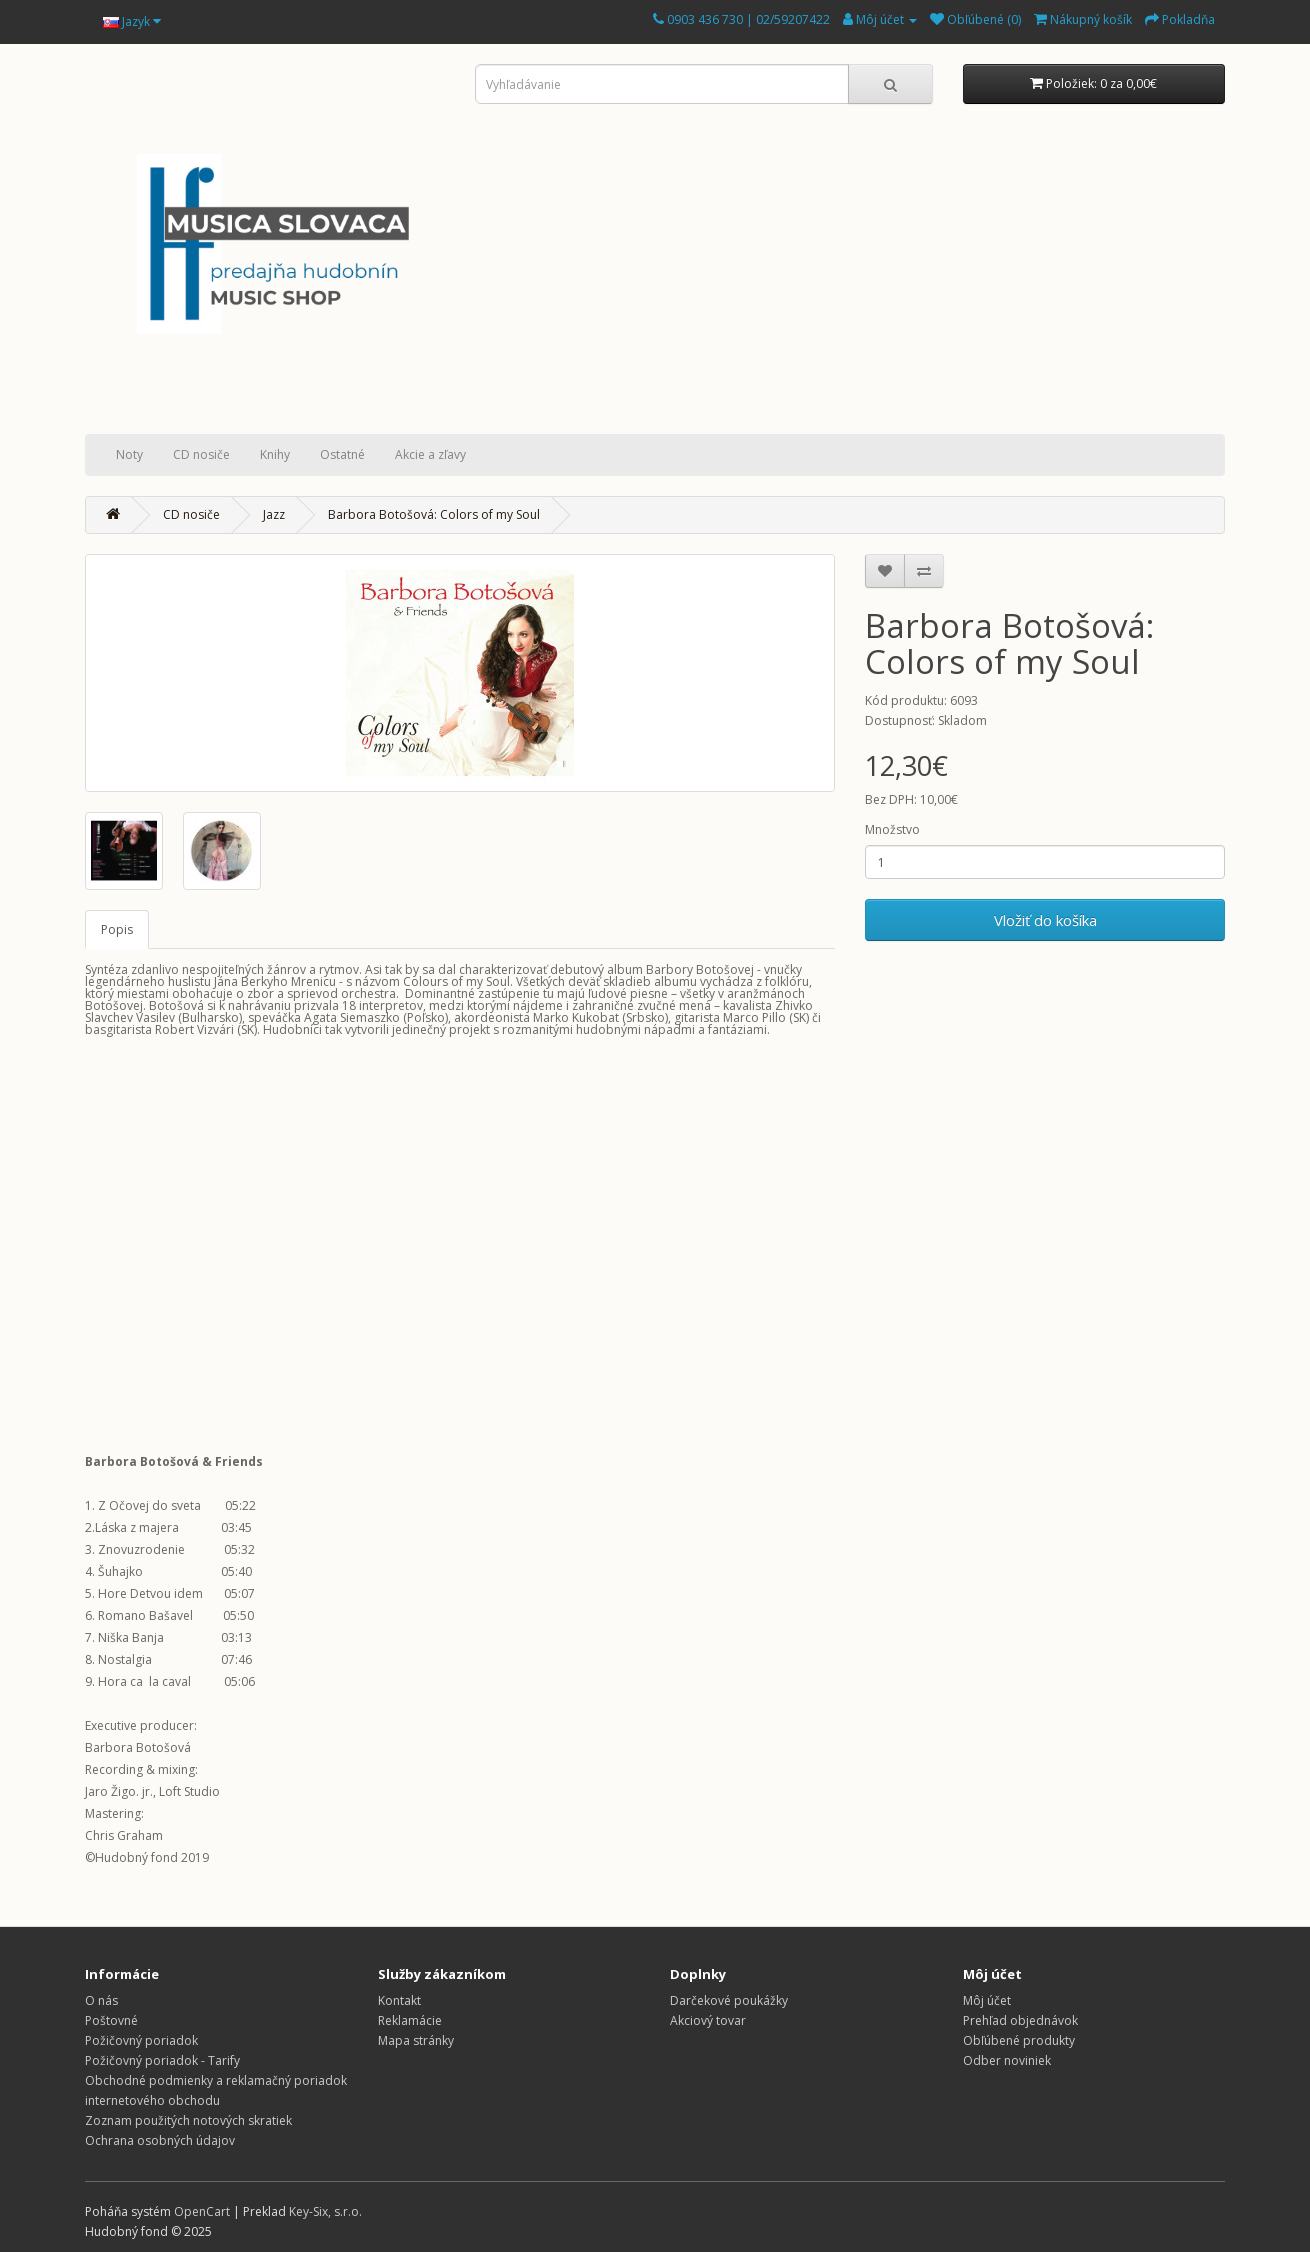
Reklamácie (410, 2020)
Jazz (274, 514)
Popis (117, 929)
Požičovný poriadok (141, 2040)
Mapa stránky (416, 2040)
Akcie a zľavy (430, 454)
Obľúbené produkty (1019, 2040)
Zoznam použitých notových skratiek (188, 2120)
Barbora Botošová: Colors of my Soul (434, 514)
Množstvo (892, 829)
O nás (101, 2000)
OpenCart (202, 2211)
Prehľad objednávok (1020, 2020)
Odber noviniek (1007, 2060)
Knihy (275, 454)
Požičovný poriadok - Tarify (162, 2060)
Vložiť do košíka (1045, 920)
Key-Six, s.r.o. (325, 2211)
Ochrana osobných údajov (160, 2140)
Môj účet (987, 2000)
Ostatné (342, 454)
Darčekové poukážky (729, 2000)
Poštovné (111, 2020)
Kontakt (399, 2000)
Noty (129, 454)
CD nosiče (201, 454)
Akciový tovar (708, 2020)
